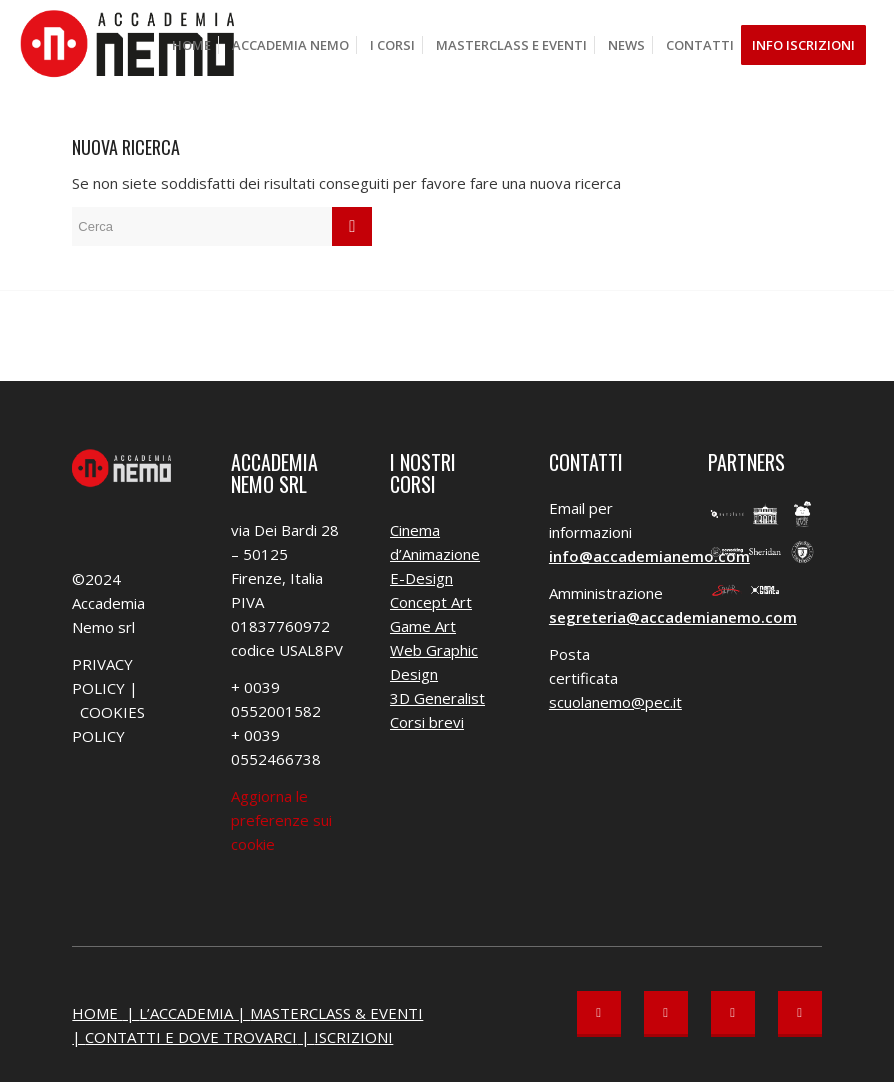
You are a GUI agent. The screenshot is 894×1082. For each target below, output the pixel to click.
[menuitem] (191, 45)
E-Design (421, 578)
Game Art (423, 626)
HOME (97, 1013)
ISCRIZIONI (353, 1037)
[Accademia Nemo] (134, 45)
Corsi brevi (427, 722)
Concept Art (431, 602)
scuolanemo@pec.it (615, 702)
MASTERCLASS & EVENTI (336, 1013)
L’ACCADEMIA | (194, 1013)
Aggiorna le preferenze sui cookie (281, 820)
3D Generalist (437, 698)
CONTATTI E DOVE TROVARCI (191, 1037)
